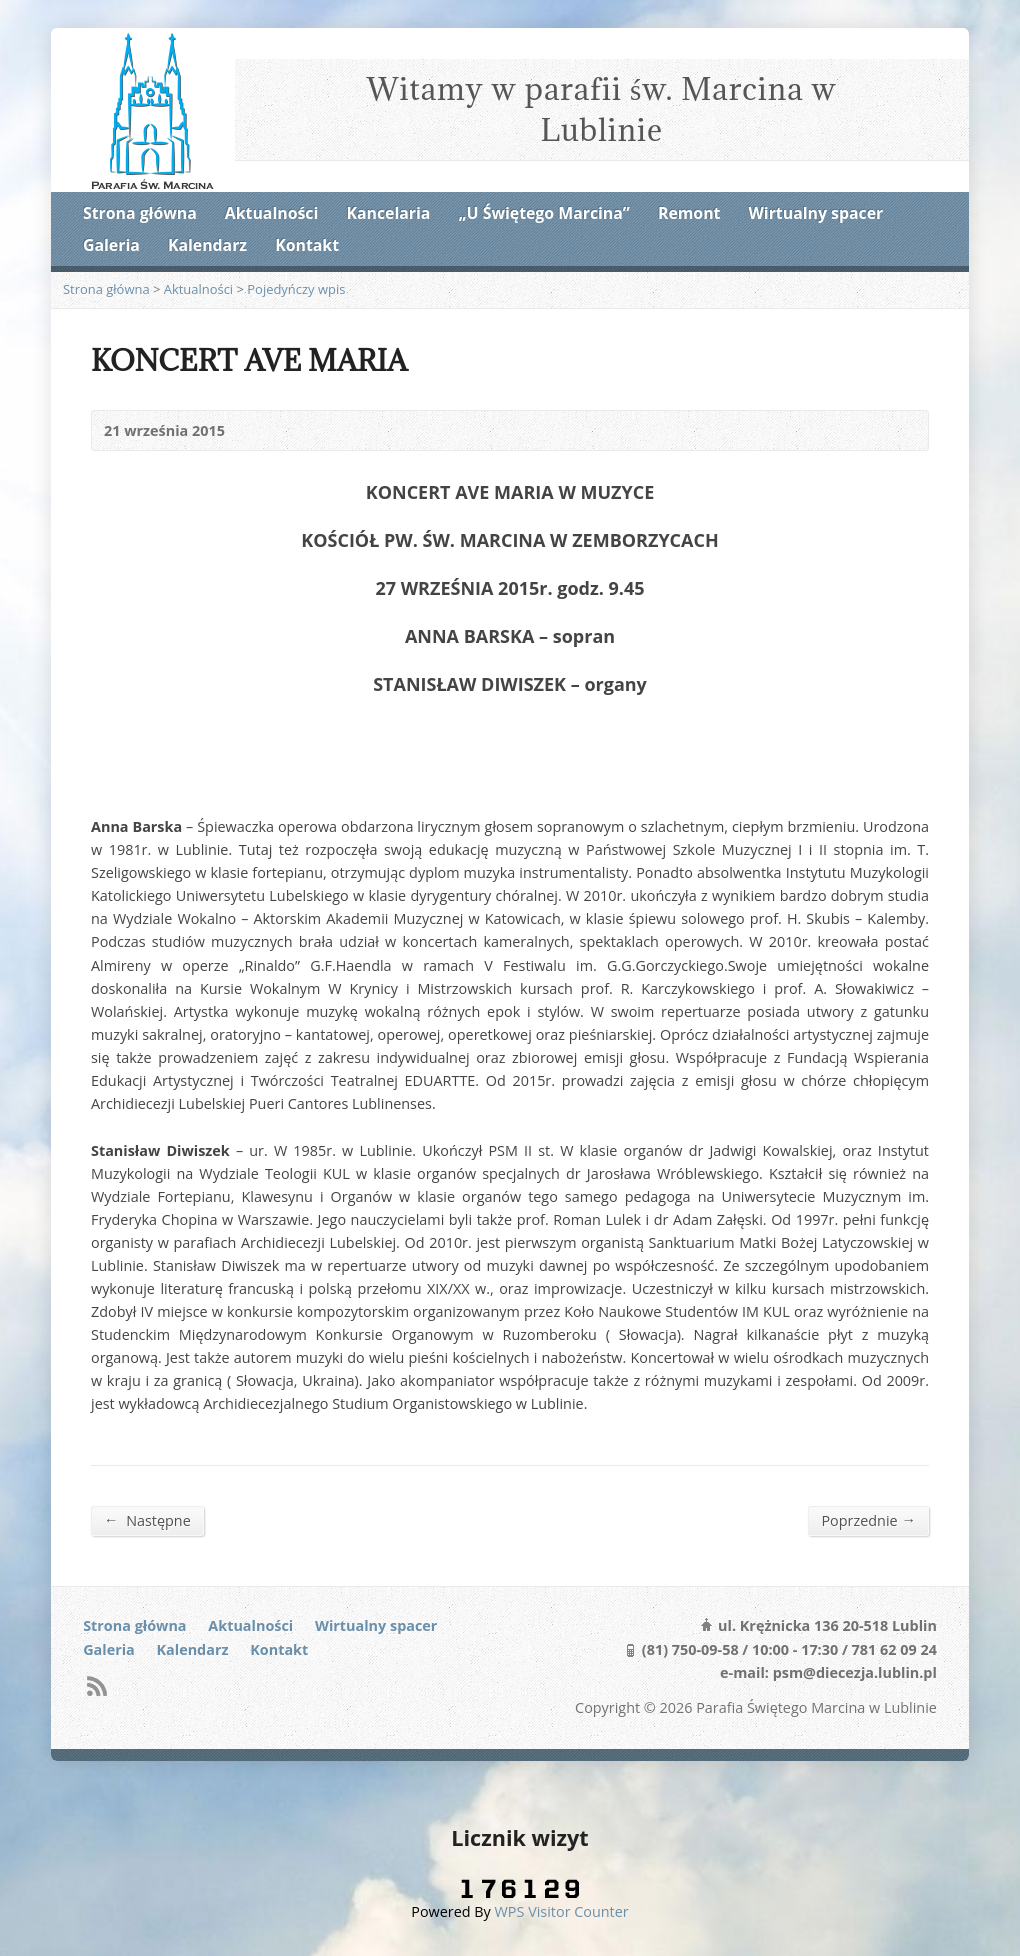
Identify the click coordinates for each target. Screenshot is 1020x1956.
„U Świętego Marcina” (544, 213)
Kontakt (307, 245)
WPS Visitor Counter (562, 1911)
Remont (689, 213)
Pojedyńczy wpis (296, 289)
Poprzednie (868, 1520)
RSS (96, 1685)
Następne (147, 1520)
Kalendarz (207, 245)
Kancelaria (388, 213)
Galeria (111, 245)
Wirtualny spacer (816, 213)
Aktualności (271, 213)
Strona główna (140, 213)
